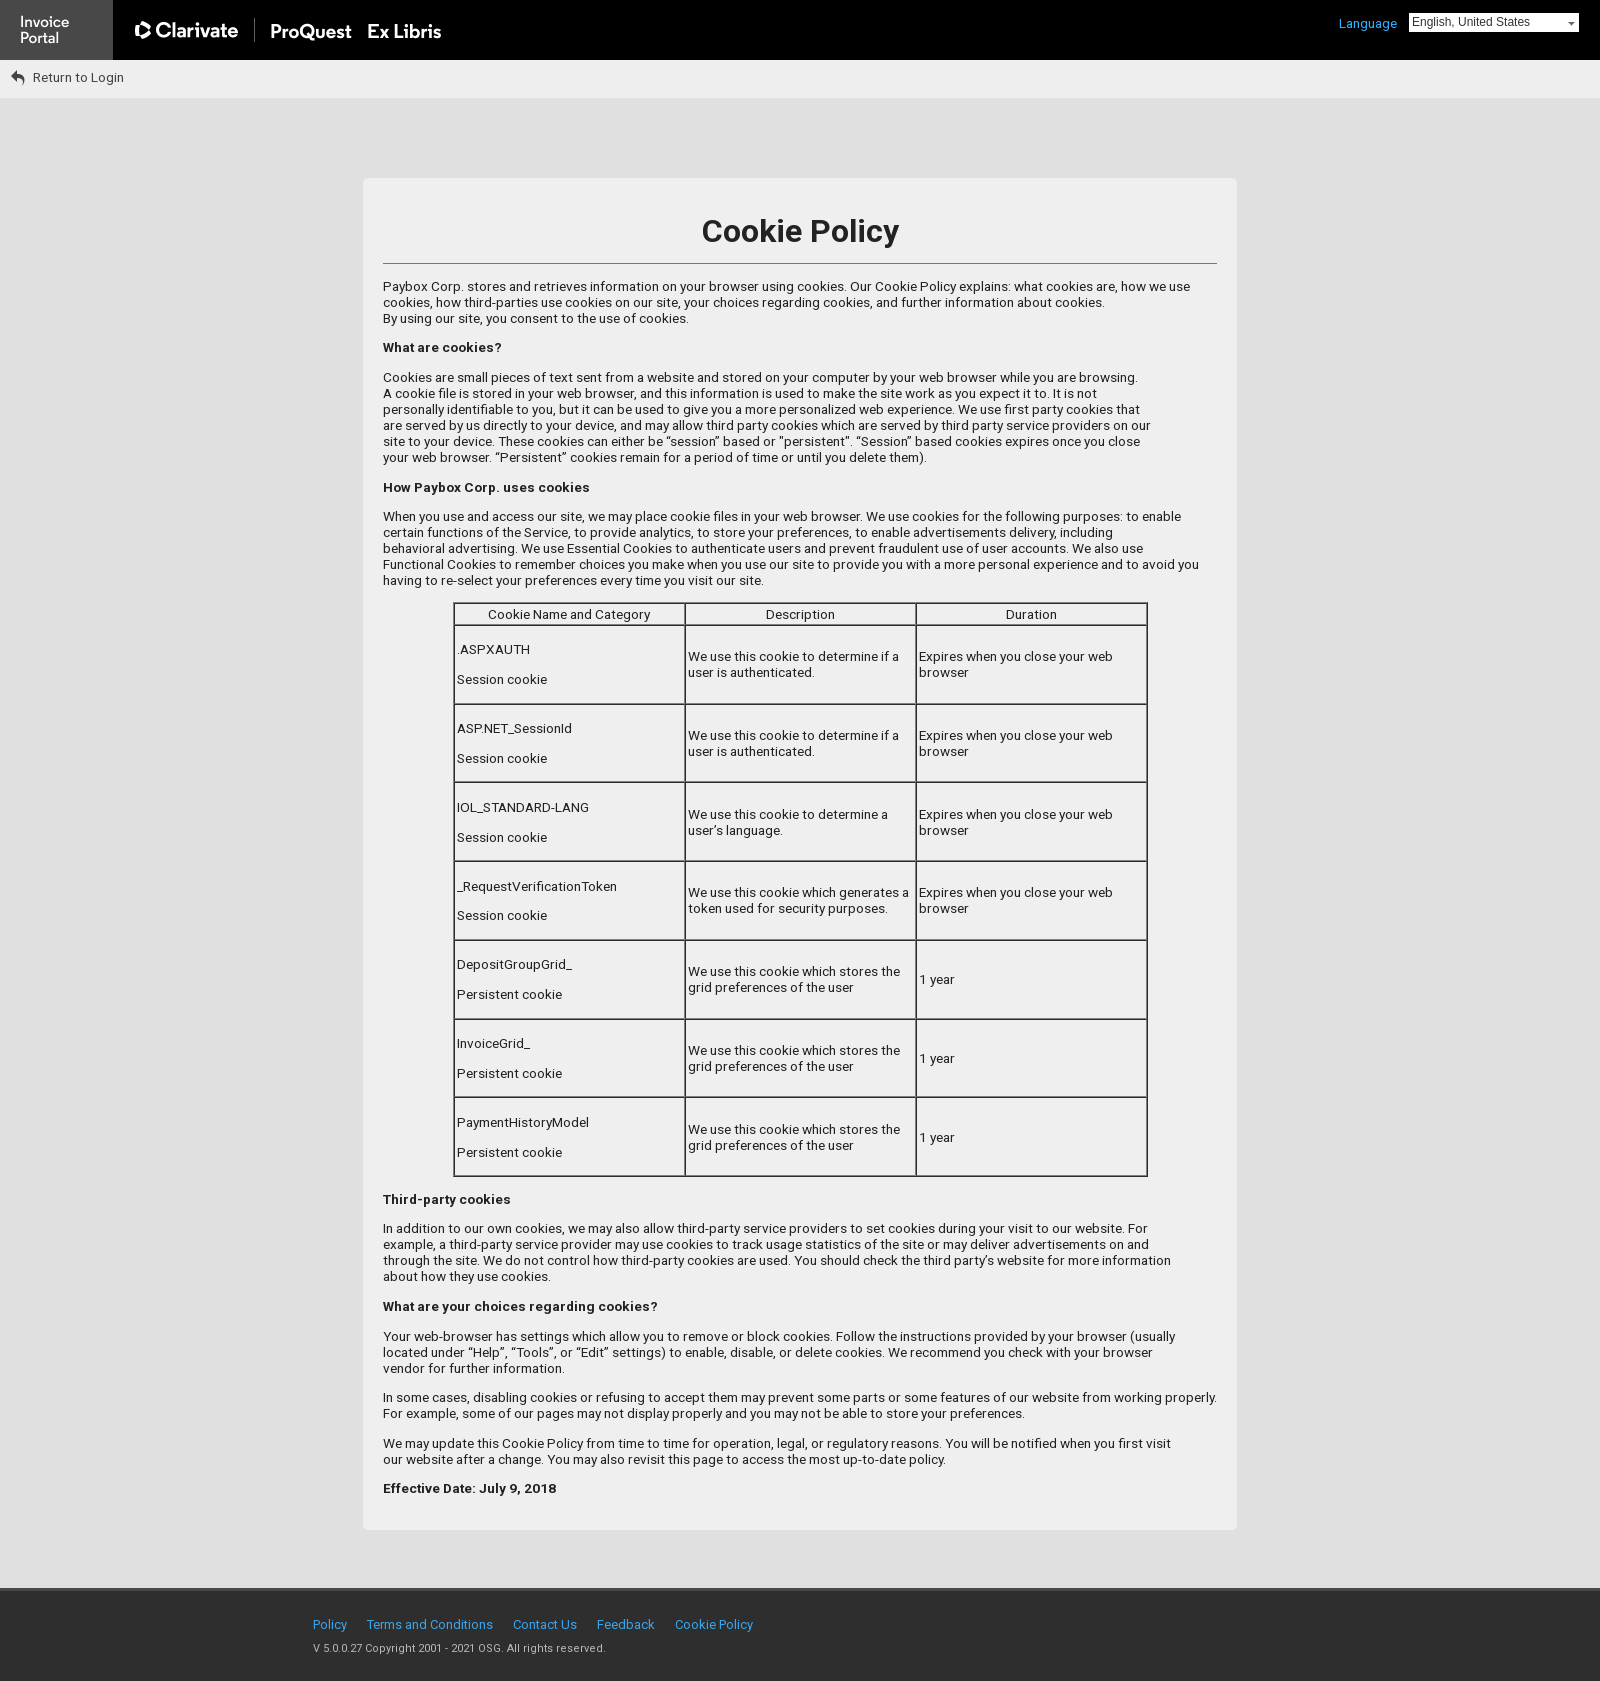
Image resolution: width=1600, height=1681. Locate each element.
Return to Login (67, 77)
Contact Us (545, 1624)
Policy (330, 1624)
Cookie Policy (714, 1624)
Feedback (626, 1624)
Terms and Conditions (430, 1624)
